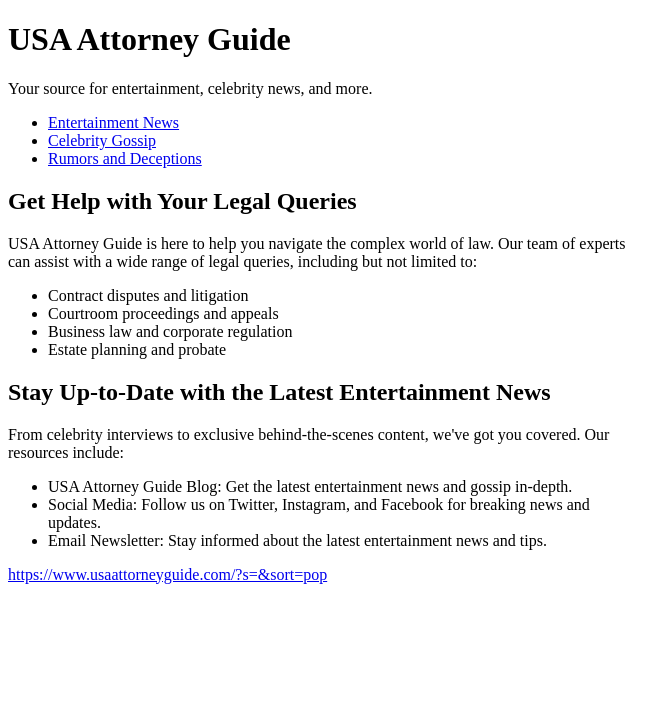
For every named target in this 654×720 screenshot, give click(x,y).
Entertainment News (113, 122)
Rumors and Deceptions (125, 158)
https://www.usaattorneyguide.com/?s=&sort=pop (167, 574)
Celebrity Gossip (102, 140)
